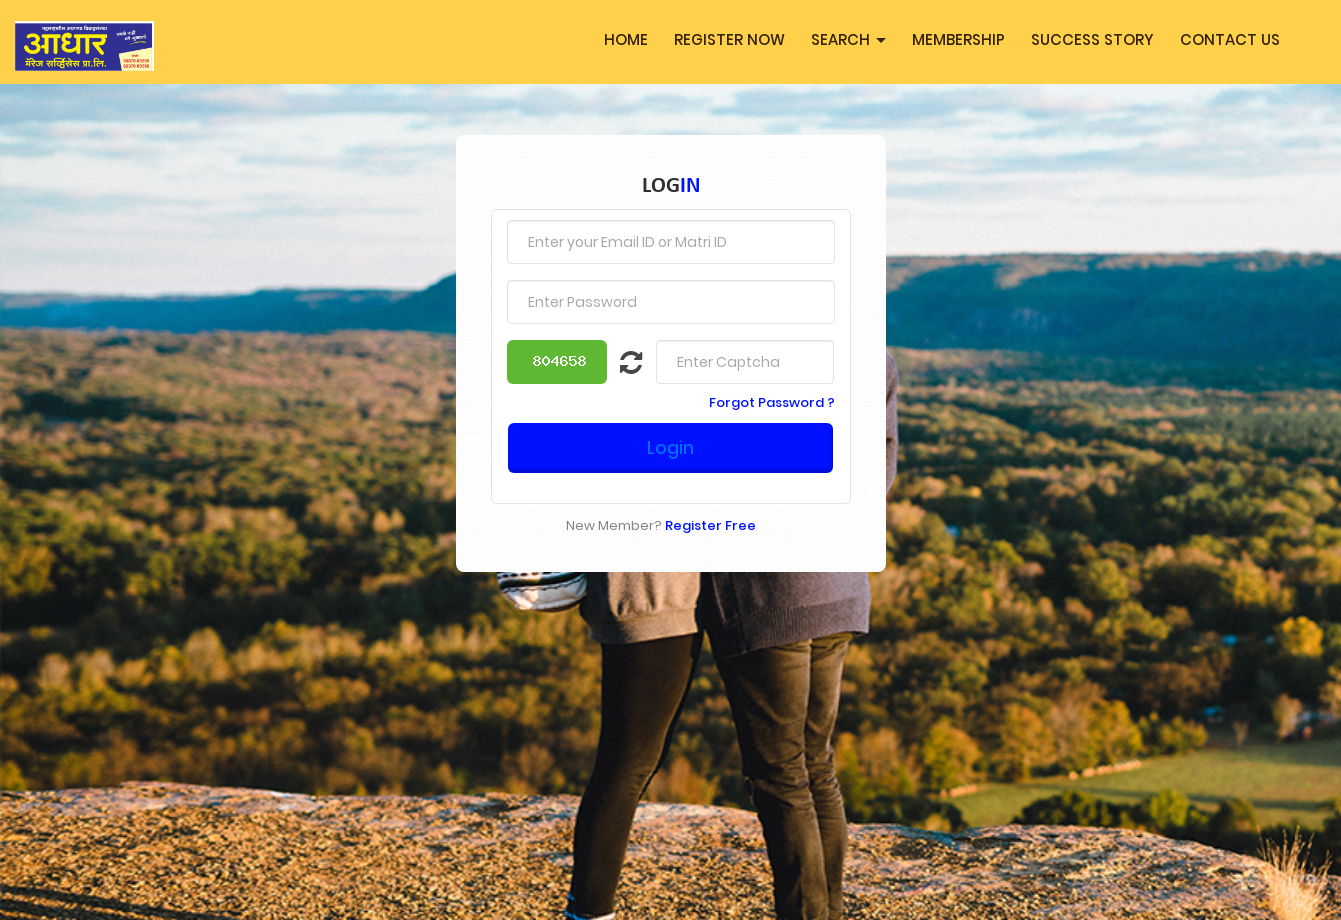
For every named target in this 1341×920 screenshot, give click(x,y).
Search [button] (848, 39)
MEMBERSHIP (958, 39)
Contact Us (1230, 39)
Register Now (729, 39)
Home (626, 39)
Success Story (1092, 39)
